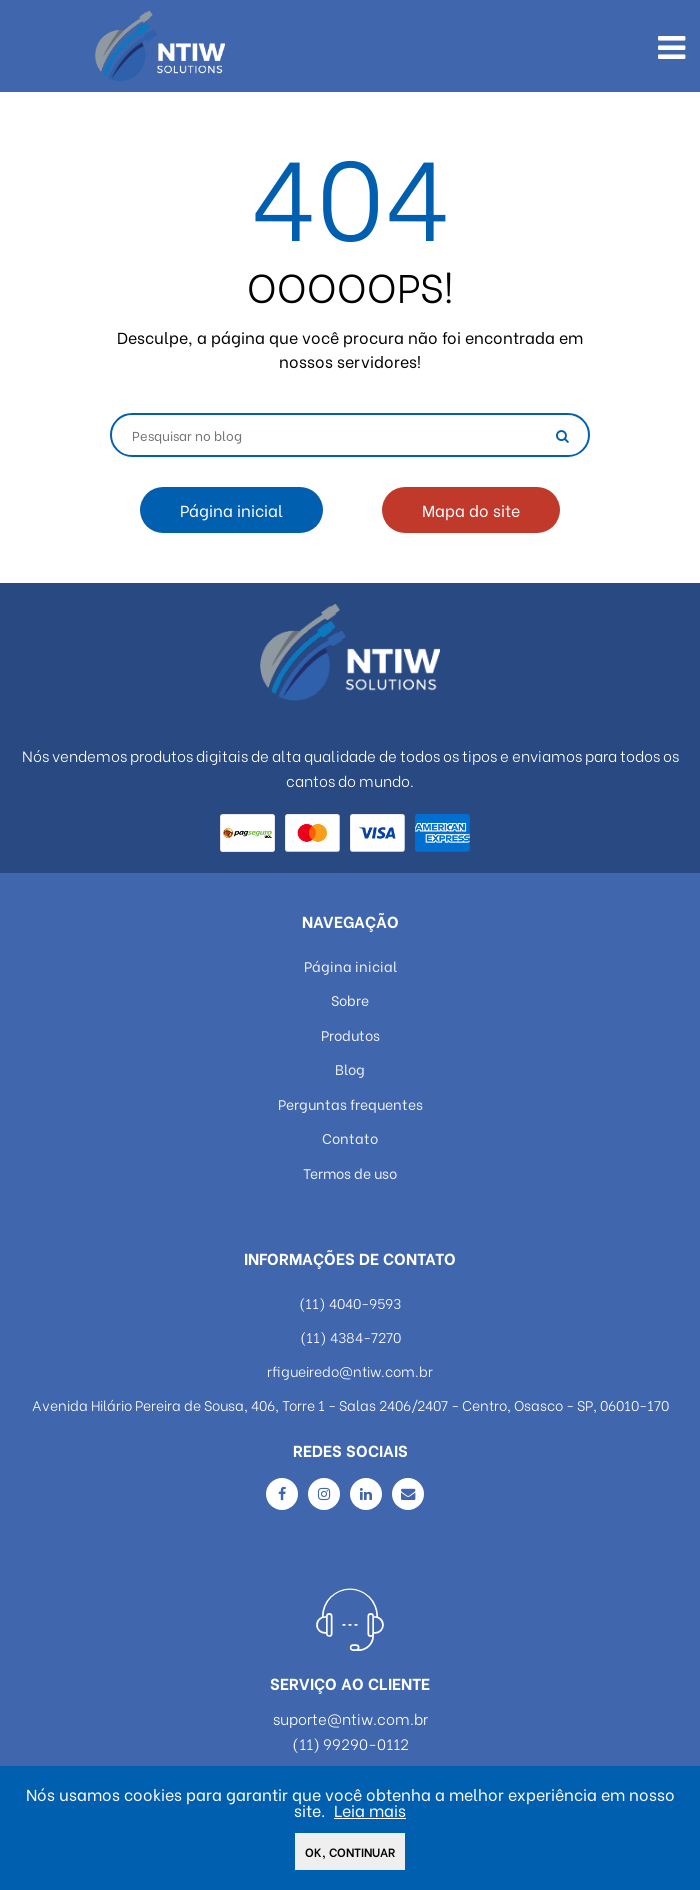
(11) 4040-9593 (350, 1302)
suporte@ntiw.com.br (350, 1718)
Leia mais (370, 1811)
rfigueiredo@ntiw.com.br (350, 1370)
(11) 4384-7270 (350, 1336)
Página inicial (231, 509)
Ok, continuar (350, 1853)
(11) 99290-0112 (350, 1743)
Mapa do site (471, 509)
